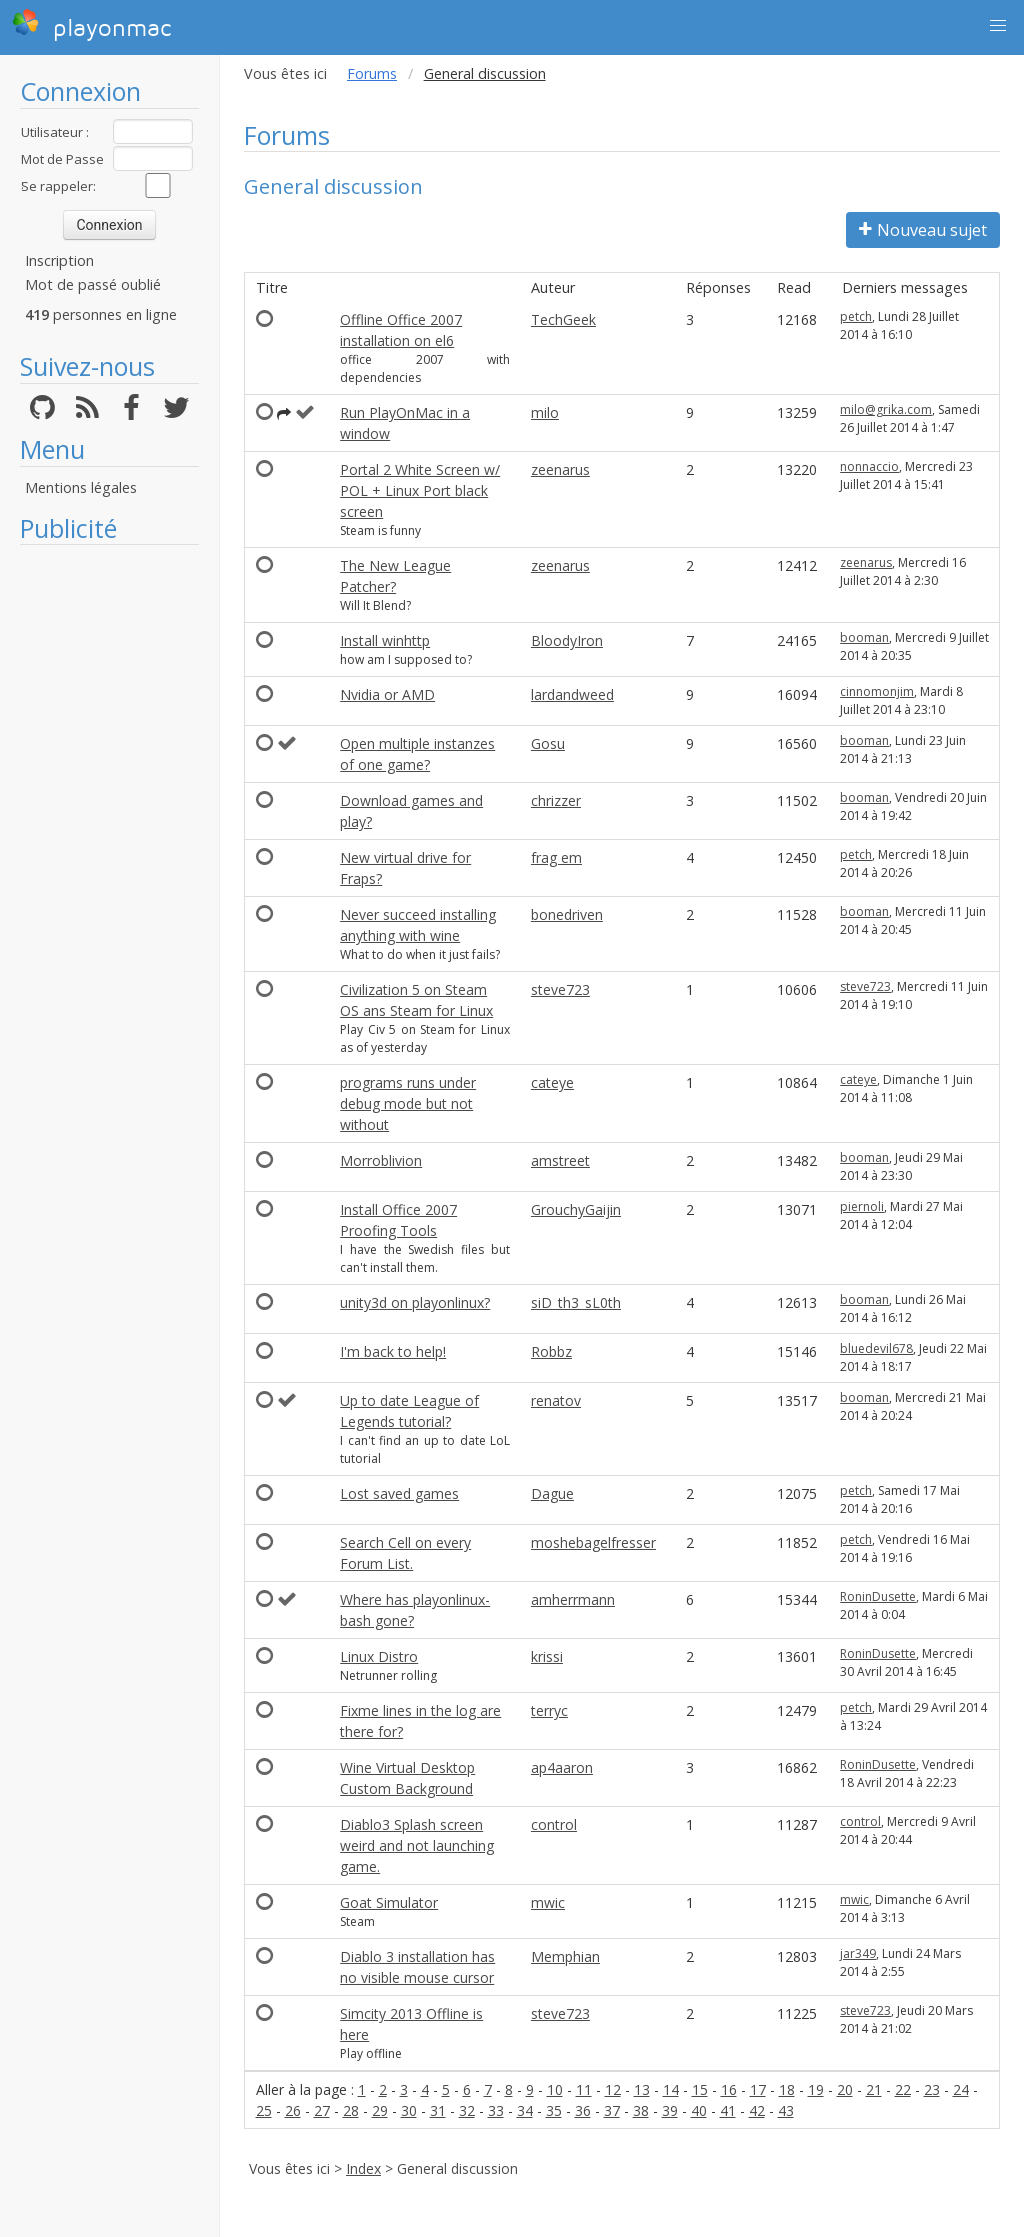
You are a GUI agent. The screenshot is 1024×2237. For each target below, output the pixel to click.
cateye (552, 1082)
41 (728, 2110)
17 (758, 2089)
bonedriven (567, 914)
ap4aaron (562, 1767)
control (554, 1824)
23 (932, 2089)
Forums (372, 73)
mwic (548, 1902)
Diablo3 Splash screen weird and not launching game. (417, 1845)
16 (729, 2089)
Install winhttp (385, 640)
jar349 (858, 1953)
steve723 (560, 989)
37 (612, 2110)
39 (670, 2110)
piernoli (862, 1206)
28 (351, 2110)
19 (816, 2089)
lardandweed (572, 694)
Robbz (551, 1351)
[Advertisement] (109, 855)
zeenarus (560, 469)
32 (467, 2110)
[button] (998, 26)
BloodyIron (567, 640)
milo (545, 412)
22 (903, 2089)
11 (584, 2089)
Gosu (548, 743)
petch (856, 316)
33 (496, 2110)
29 (380, 2110)
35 (554, 2110)
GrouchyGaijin (576, 1209)
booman (864, 637)
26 (293, 2110)
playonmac (91, 25)
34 (525, 2110)
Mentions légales (81, 487)
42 (757, 2110)
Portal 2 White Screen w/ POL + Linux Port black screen (420, 490)
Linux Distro (379, 1656)
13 (642, 2089)
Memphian (565, 1956)
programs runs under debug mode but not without (408, 1103)
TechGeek (563, 319)
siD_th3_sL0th (576, 1302)
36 (583, 2110)
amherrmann (573, 1599)
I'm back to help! (393, 1351)
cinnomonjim (877, 691)
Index (363, 2168)
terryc (549, 1710)
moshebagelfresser (593, 1542)
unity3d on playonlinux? (415, 1302)
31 (438, 2110)
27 (322, 2110)
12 (613, 2089)
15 (700, 2089)
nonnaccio (869, 466)
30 (409, 2110)
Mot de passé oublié (93, 284)
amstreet (560, 1160)
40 (699, 2110)
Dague (552, 1493)
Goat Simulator (389, 1902)
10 (555, 2089)
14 (671, 2089)
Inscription (59, 260)
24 (961, 2089)
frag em (556, 857)
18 (787, 2089)
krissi (547, 1656)
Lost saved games (399, 1493)
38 (641, 2110)
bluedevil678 (876, 1348)
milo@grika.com (886, 409)
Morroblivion (381, 1160)
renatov (556, 1400)
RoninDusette (878, 1596)
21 (874, 2089)
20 (845, 2089)
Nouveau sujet (923, 230)
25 (264, 2110)
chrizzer (556, 800)
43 (786, 2110)
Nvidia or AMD (387, 694)
